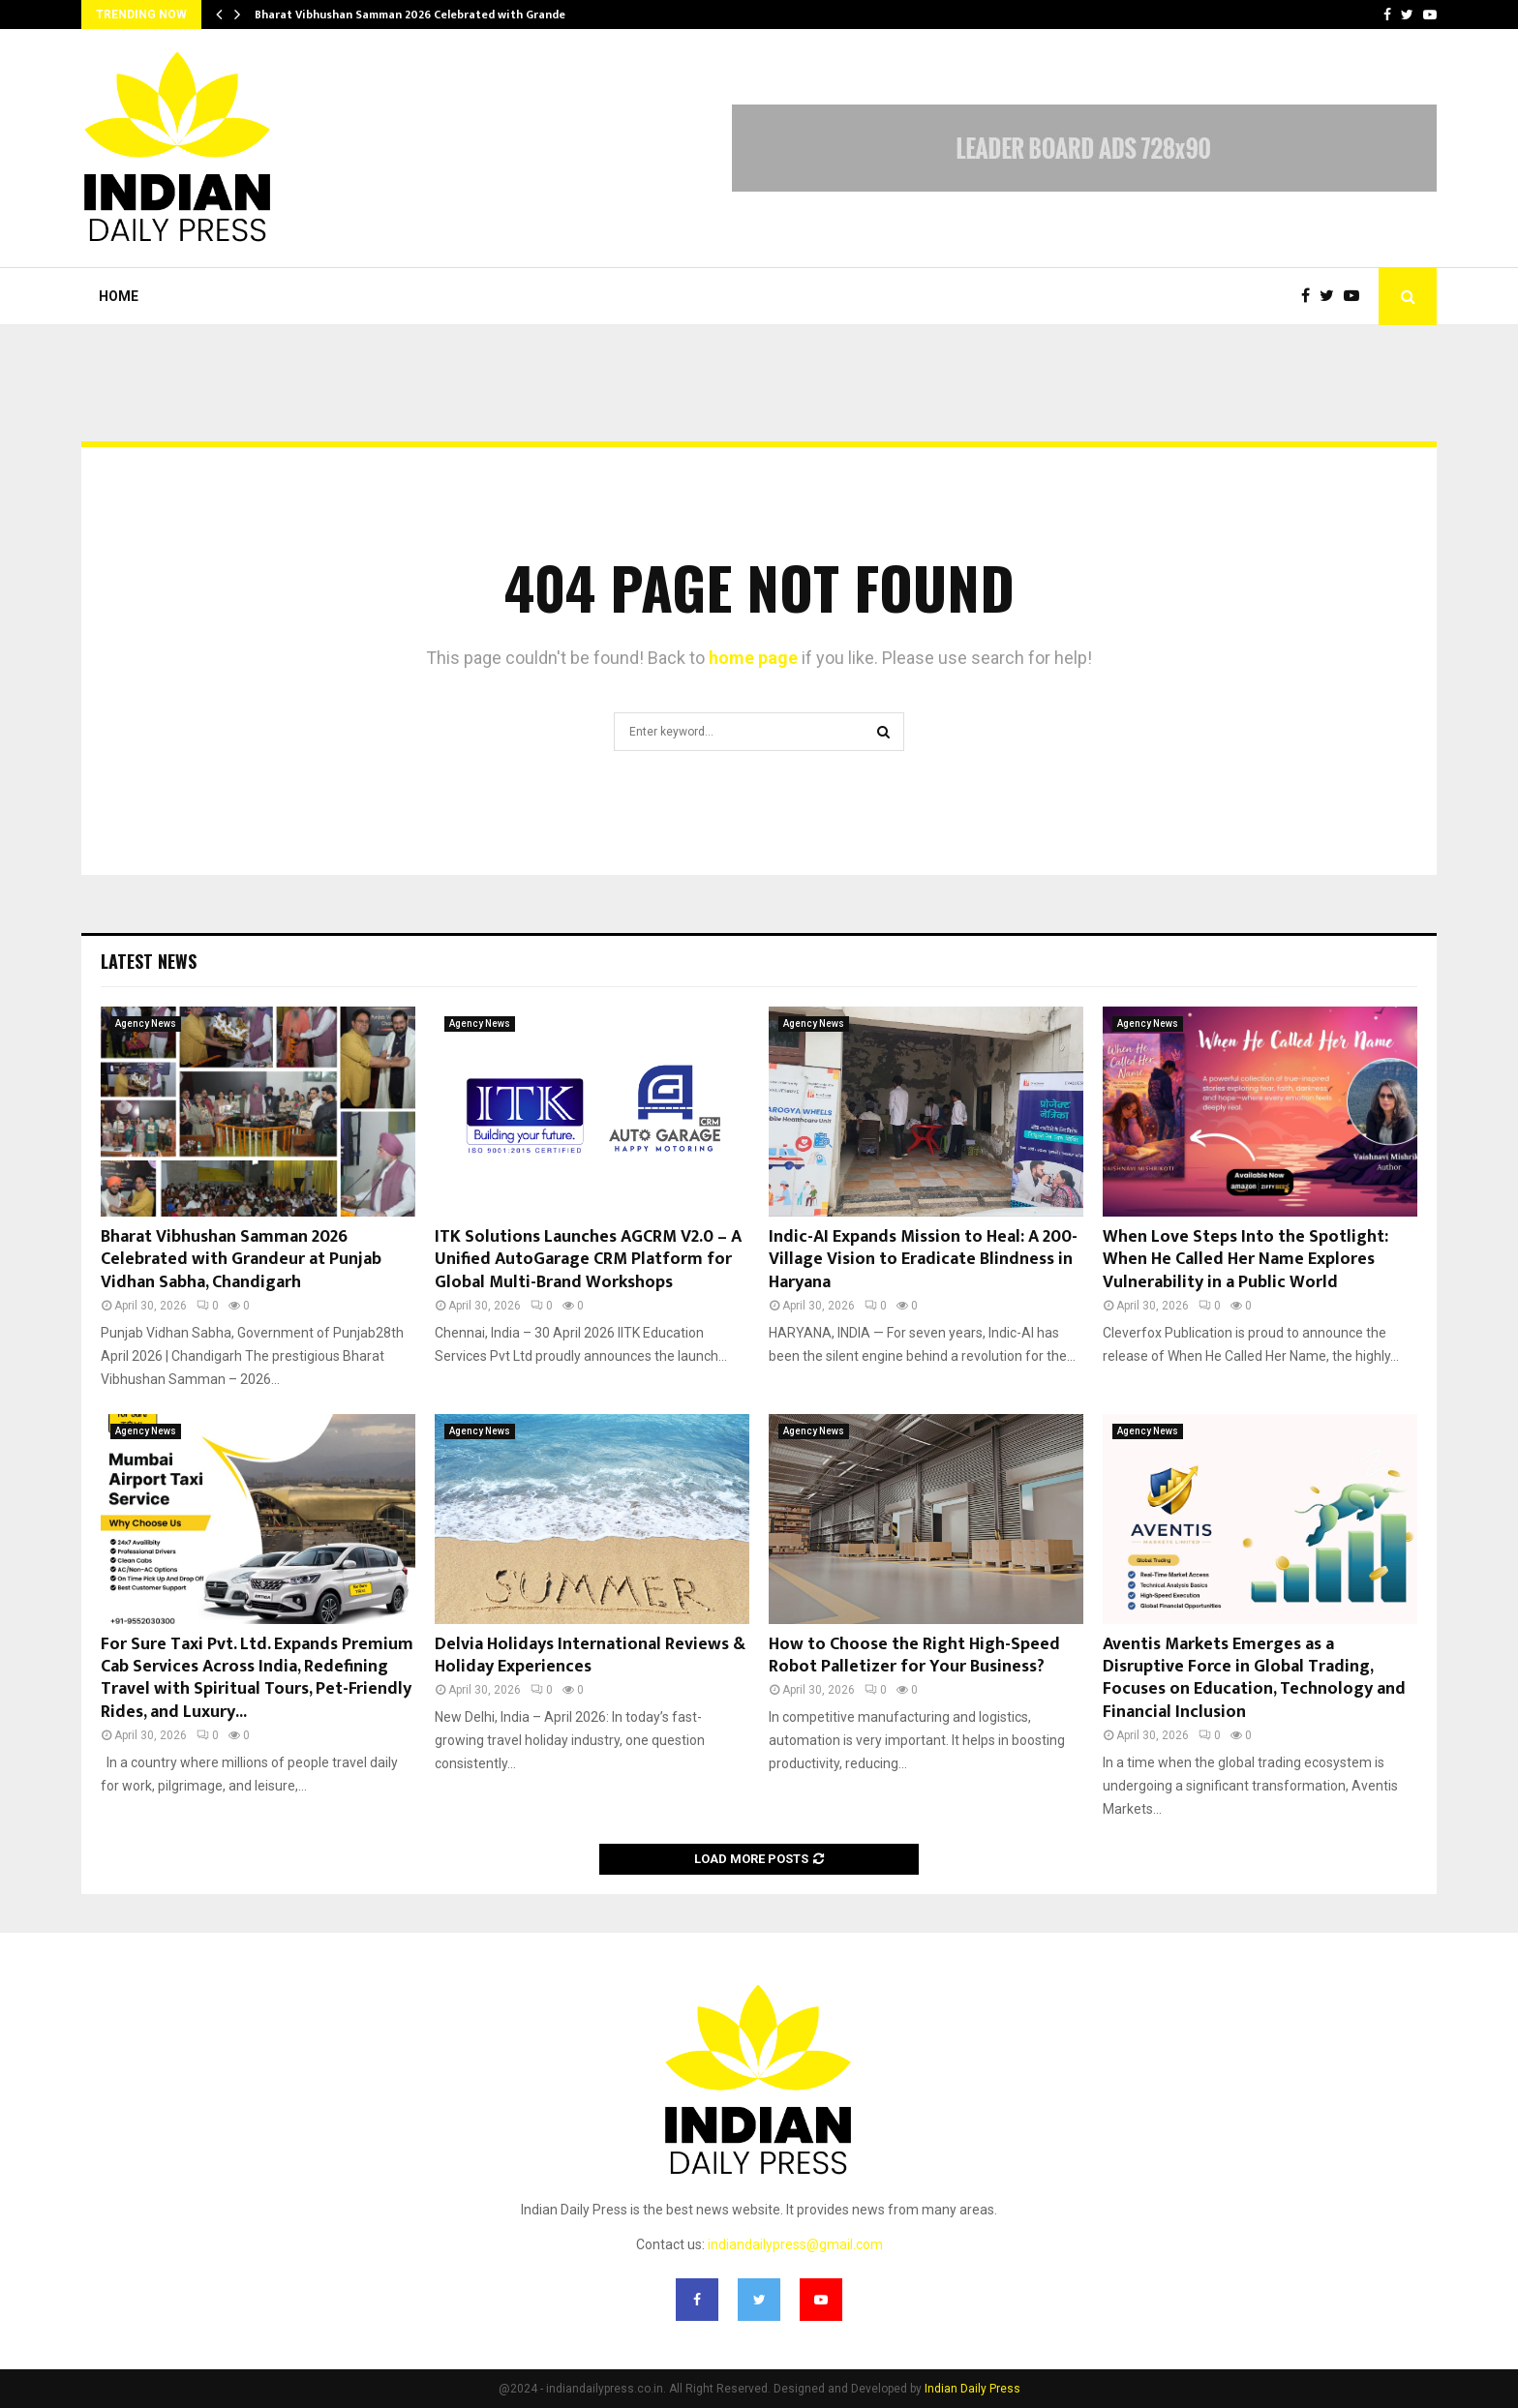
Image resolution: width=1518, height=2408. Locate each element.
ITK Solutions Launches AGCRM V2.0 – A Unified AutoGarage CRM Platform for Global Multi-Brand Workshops (588, 1259)
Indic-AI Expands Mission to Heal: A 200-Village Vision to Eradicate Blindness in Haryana (923, 1259)
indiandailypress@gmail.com (795, 2244)
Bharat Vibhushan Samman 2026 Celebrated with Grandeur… (420, 14)
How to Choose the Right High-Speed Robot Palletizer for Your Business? (914, 1655)
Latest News (149, 961)
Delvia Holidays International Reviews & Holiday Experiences (590, 1655)
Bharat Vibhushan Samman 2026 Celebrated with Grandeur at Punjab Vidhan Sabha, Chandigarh (241, 1259)
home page (753, 657)
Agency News (145, 1023)
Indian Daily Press (972, 2388)
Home (118, 296)
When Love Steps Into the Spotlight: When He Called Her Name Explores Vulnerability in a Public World (1245, 1259)
